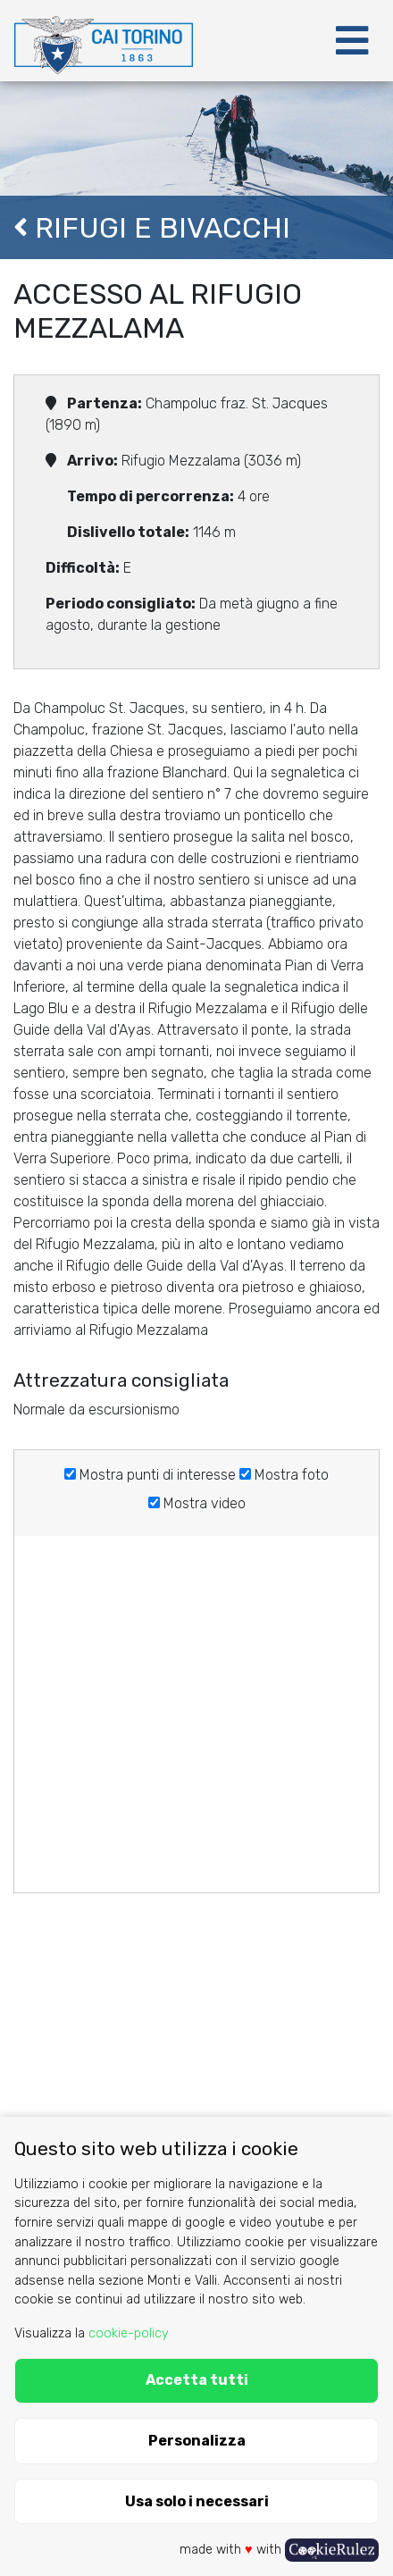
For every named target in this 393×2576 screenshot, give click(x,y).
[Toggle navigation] (352, 41)
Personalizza (197, 2440)
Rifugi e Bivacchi (151, 228)
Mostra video (197, 1503)
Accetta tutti (197, 2379)
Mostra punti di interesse (150, 1474)
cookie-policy (128, 2333)
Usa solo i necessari (197, 2501)
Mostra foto (284, 1474)
